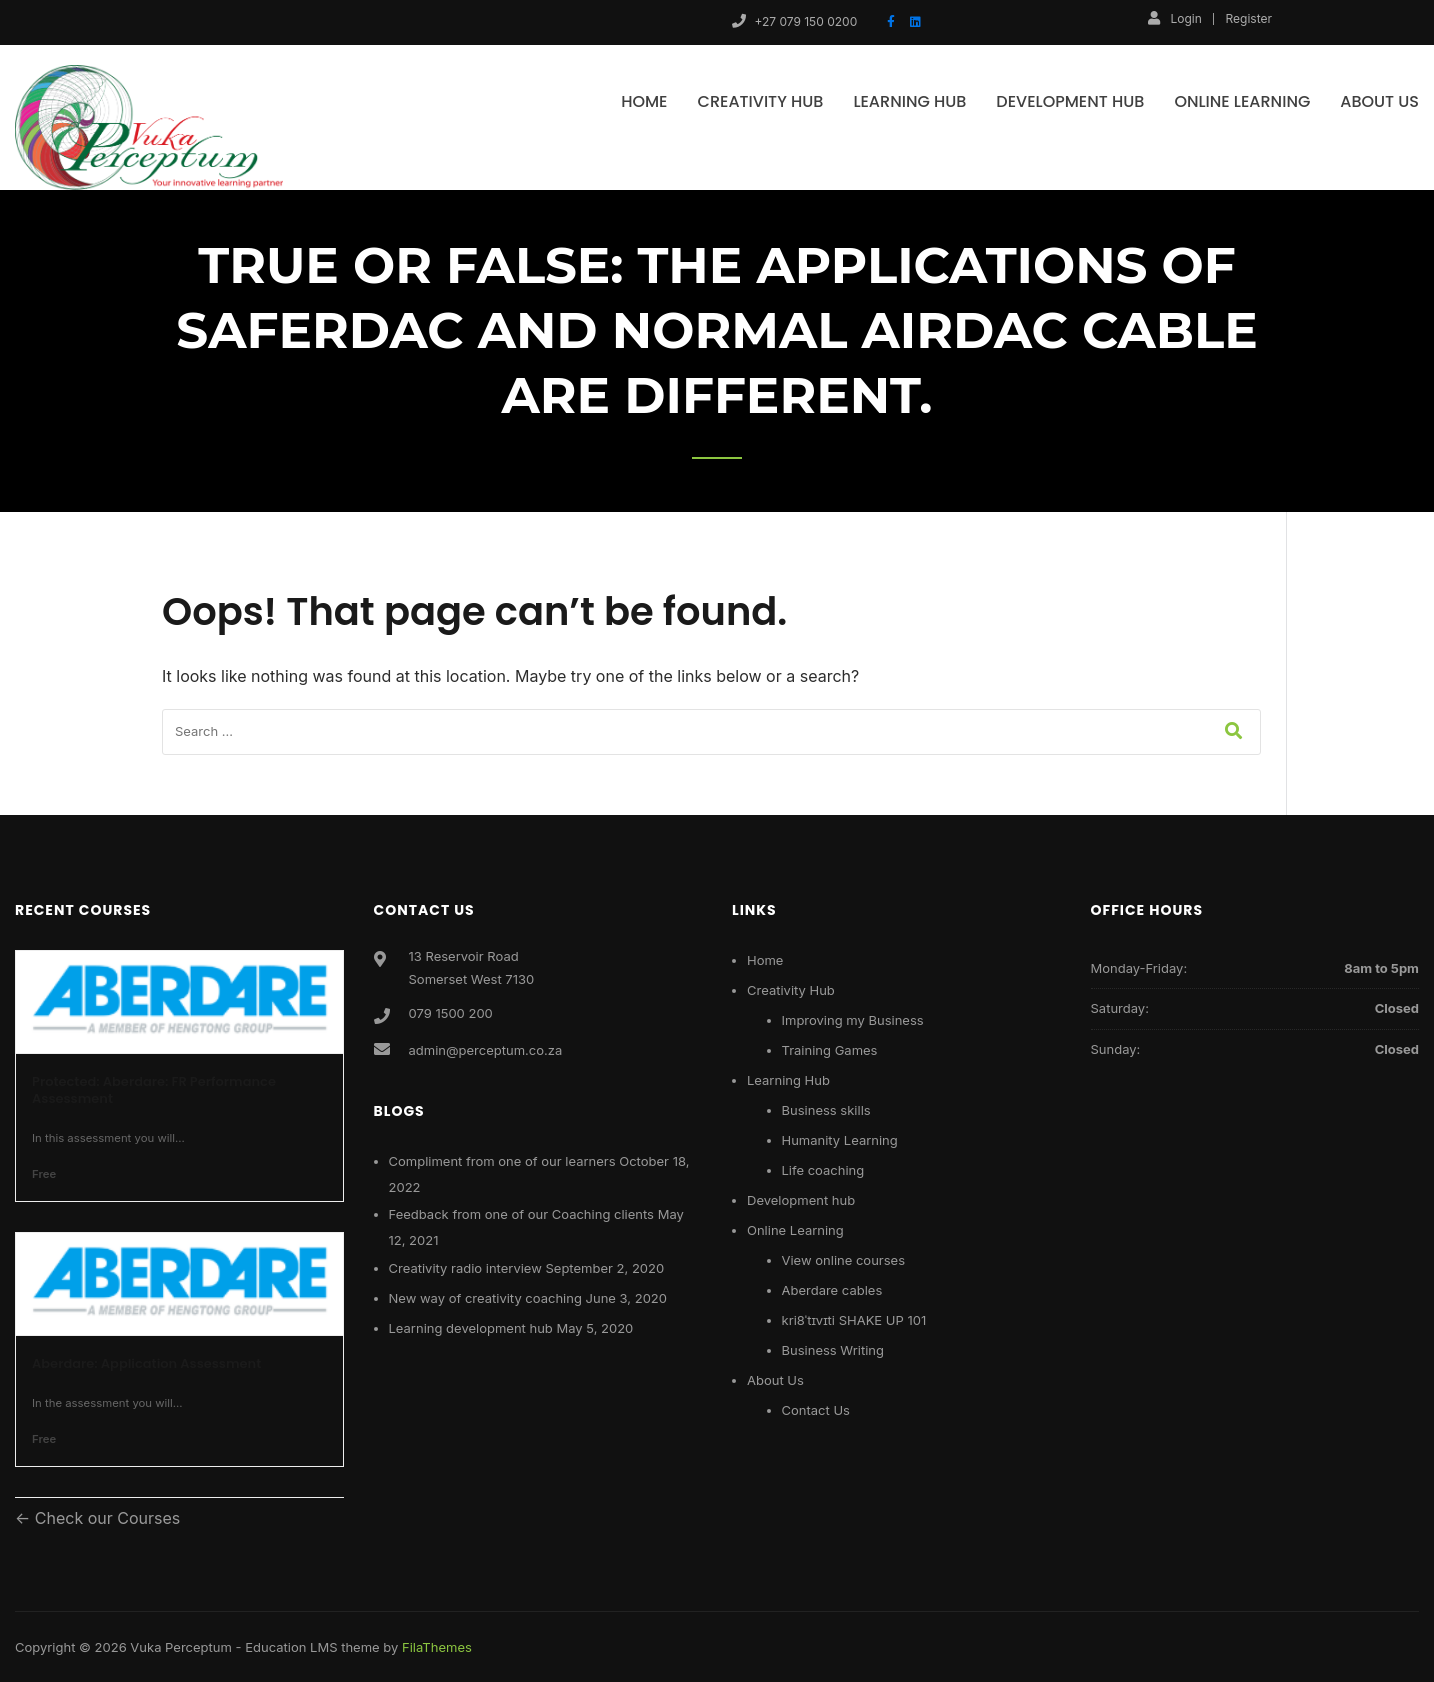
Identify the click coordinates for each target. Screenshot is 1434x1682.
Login (1174, 18)
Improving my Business (853, 1020)
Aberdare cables (832, 1290)
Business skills (826, 1110)
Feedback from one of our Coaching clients (521, 1214)
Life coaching (823, 1170)
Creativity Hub (761, 101)
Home (644, 101)
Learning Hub (909, 101)
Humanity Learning (840, 1140)
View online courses (844, 1260)
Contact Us (816, 1410)
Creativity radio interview (465, 1268)
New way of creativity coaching (485, 1298)
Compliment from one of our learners (502, 1161)
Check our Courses (105, 1518)
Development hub (1070, 101)
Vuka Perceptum (181, 1647)
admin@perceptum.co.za (486, 1050)
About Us (1379, 101)
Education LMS (291, 1647)
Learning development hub (471, 1328)
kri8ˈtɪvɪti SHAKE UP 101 (854, 1320)
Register (1249, 19)
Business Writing (833, 1350)
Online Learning (1242, 101)
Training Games (830, 1050)
